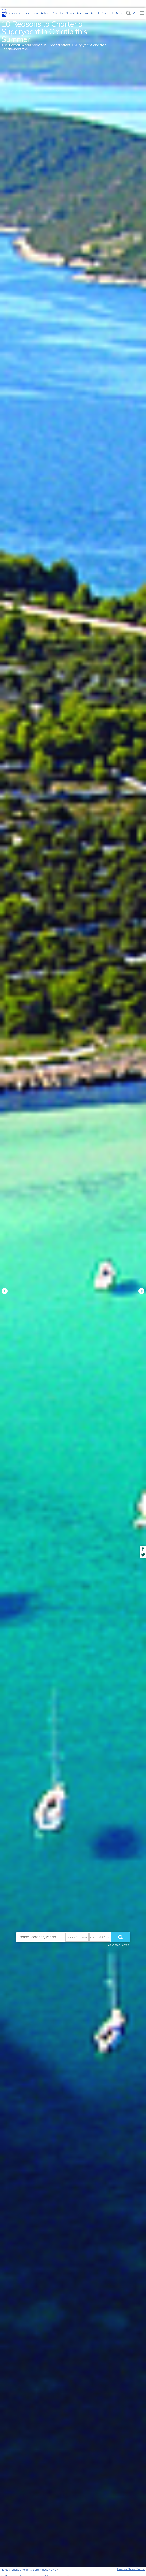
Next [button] (141, 1291)
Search (128, 13)
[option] (73, 1288)
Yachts (58, 13)
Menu (142, 13)
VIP (135, 13)
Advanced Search (118, 1944)
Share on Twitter (143, 1555)
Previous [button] (5, 1291)
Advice (46, 13)
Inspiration (30, 13)
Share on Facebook (143, 1549)
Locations (13, 13)
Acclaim (82, 13)
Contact (107, 13)
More (119, 13)
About (94, 13)
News (70, 13)
